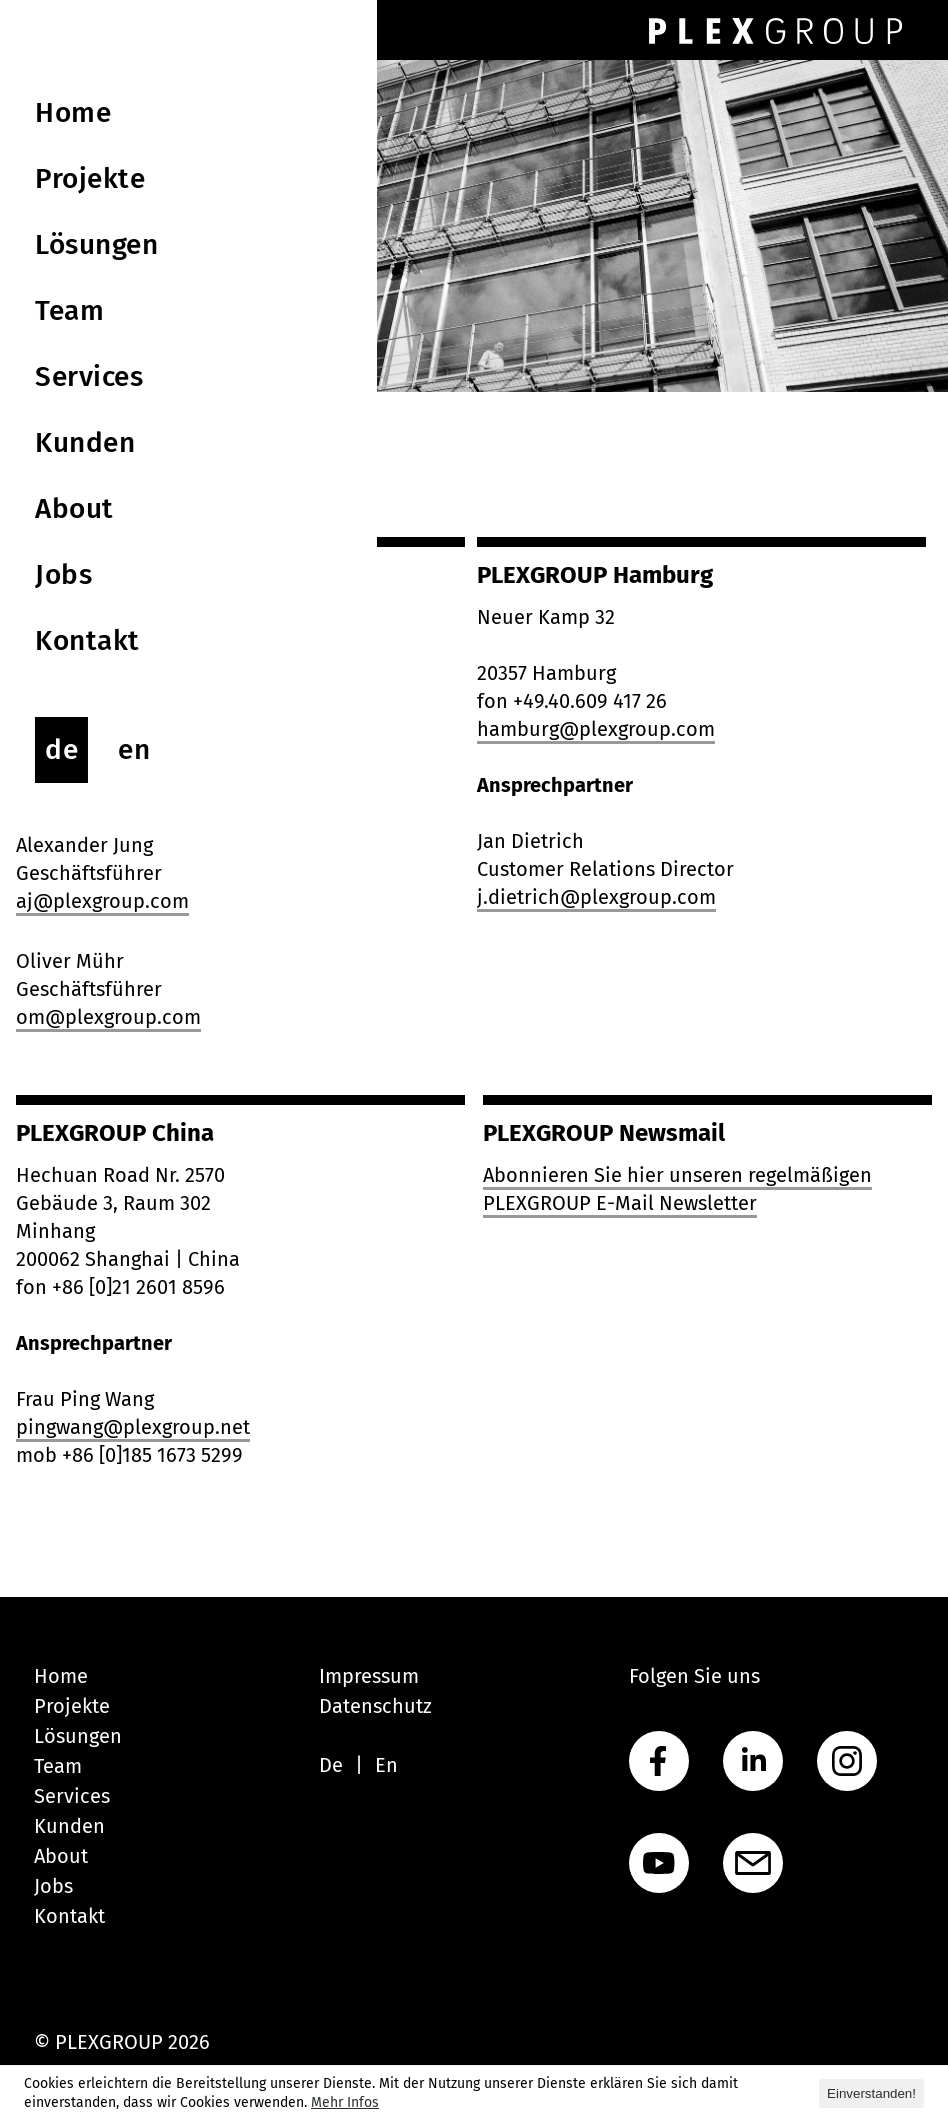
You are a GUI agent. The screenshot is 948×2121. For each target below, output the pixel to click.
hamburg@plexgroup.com (596, 729)
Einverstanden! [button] (871, 2093)
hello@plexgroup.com (117, 729)
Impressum (369, 1676)
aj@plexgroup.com (102, 901)
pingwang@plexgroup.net (133, 1427)
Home (61, 1676)
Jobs (53, 1886)
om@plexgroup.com (108, 1017)
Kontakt (69, 1916)
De (331, 1765)
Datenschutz (375, 1706)
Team (58, 1766)
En (386, 1765)
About (61, 1856)
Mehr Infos (345, 2102)
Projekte (72, 1706)
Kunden (69, 1826)
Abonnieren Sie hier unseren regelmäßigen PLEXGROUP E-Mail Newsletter (677, 1189)
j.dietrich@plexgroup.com (596, 897)
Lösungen (78, 1736)
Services (72, 1796)
